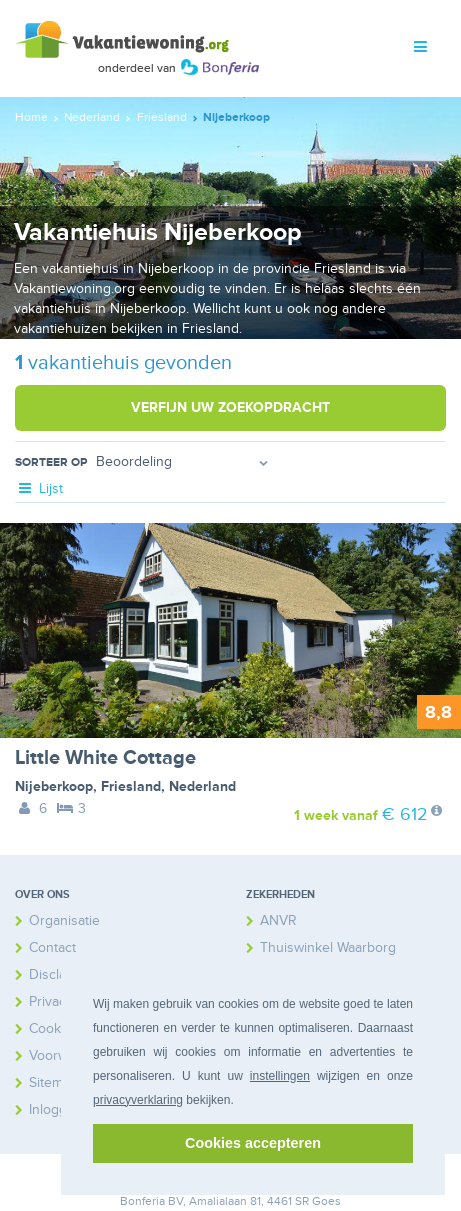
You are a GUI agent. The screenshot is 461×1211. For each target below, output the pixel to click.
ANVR (278, 920)
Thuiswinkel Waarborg (328, 947)
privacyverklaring (138, 1100)
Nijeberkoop (54, 786)
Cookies (54, 1028)
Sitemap (53, 1082)
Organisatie (64, 920)
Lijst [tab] (39, 488)
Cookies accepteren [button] (253, 1143)
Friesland (131, 786)
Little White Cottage (105, 758)
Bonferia (142, 1201)
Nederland (202, 786)
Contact (52, 947)
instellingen (280, 1076)
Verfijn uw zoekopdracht (230, 407)
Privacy (51, 1001)
